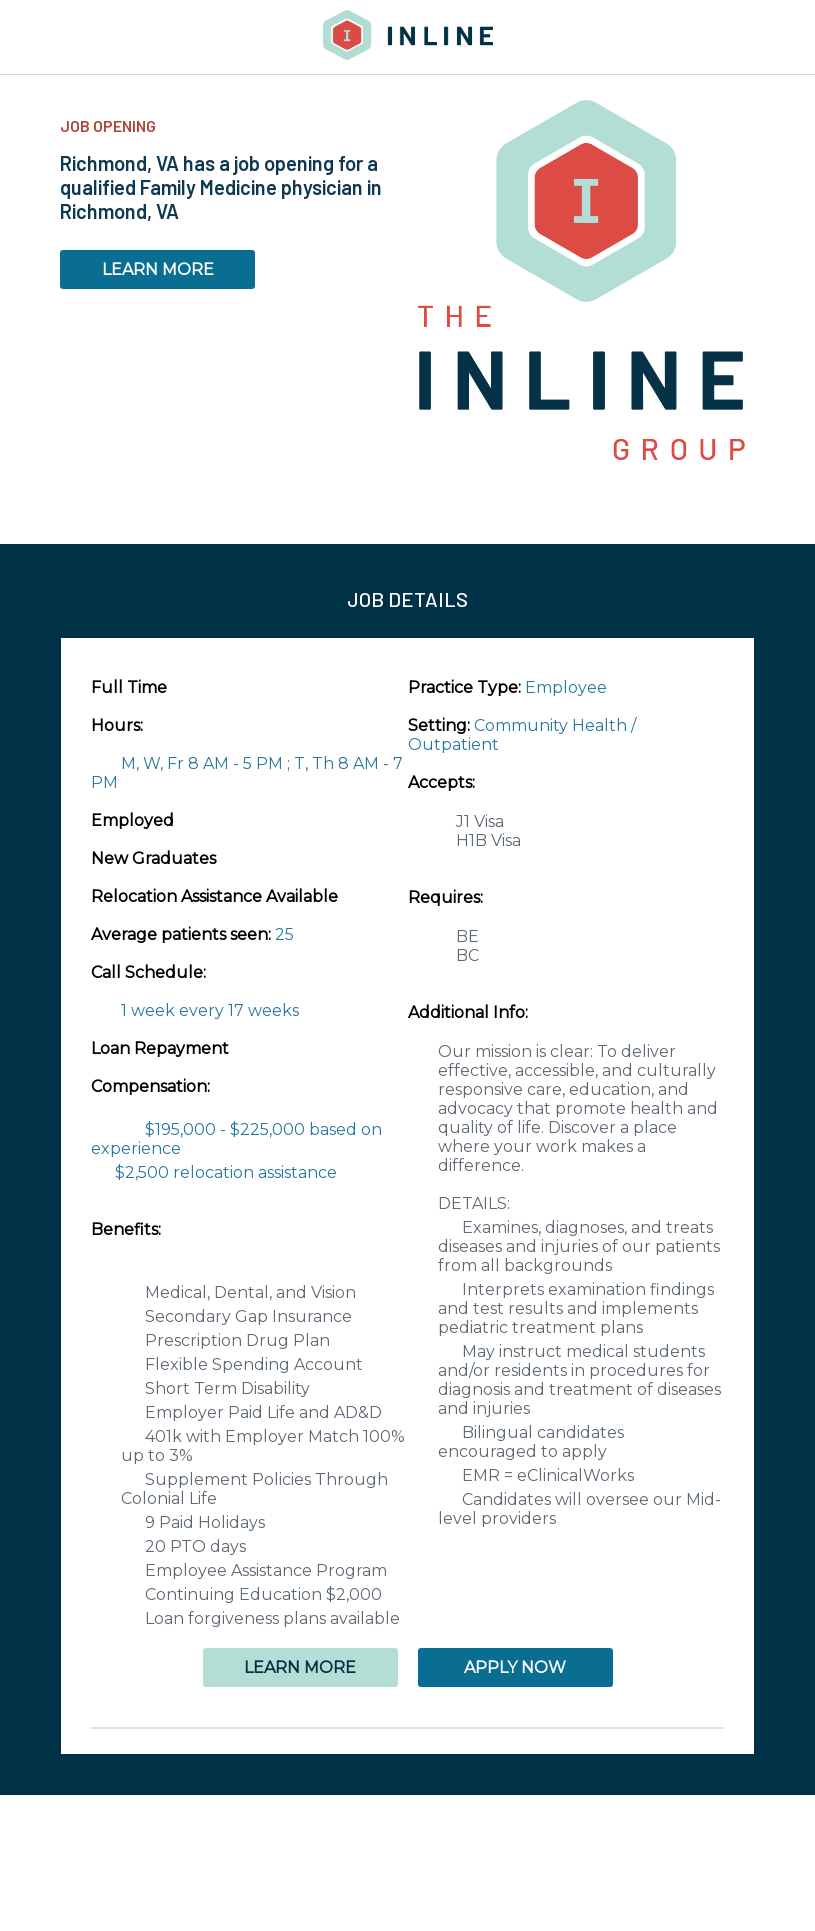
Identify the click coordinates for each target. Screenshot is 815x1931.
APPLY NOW (515, 1667)
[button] (407, 1728)
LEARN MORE (158, 269)
